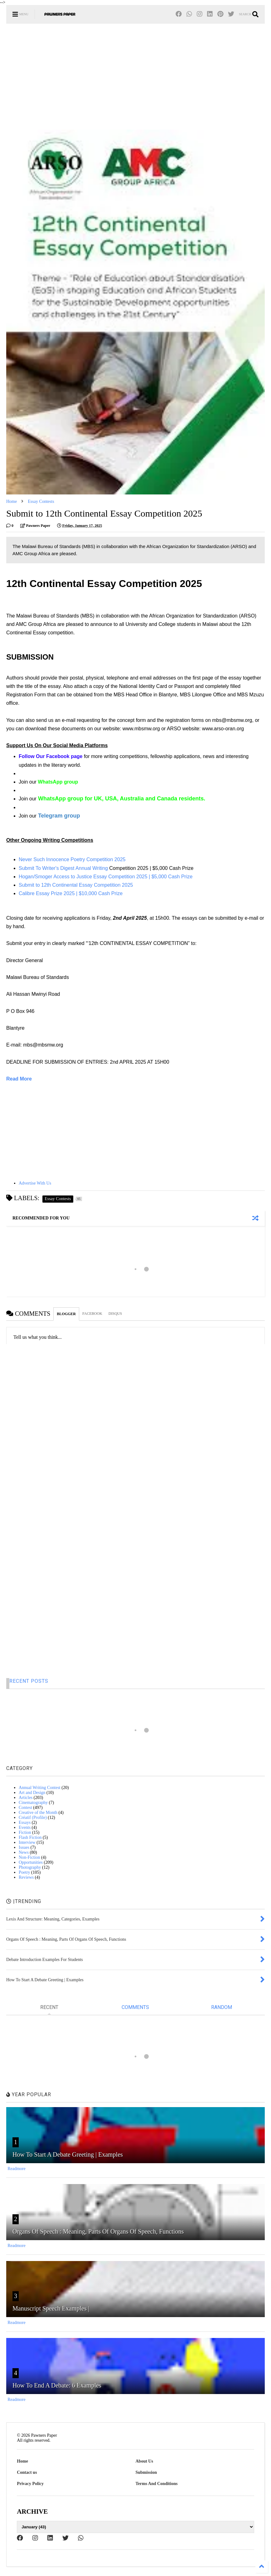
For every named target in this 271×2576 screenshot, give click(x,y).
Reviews (26, 1877)
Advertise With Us (35, 1183)
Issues (24, 1847)
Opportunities (31, 1862)
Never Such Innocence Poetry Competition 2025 (72, 859)
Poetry (24, 1872)
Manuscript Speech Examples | (51, 2308)
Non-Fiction (29, 1857)
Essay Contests (41, 501)
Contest (25, 1807)
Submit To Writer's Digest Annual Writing (63, 868)
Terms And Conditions (157, 2483)
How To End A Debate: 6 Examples (56, 2385)
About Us (144, 2461)
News (24, 1852)
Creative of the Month (38, 1812)
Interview (27, 1842)
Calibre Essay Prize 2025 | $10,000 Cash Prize (71, 893)
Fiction (25, 1832)
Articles (25, 1797)
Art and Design (32, 1792)
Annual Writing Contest (39, 1787)
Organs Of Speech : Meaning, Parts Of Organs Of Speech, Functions (98, 2231)
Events (25, 1827)
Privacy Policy (30, 2483)
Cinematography (33, 1802)
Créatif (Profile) (33, 1817)
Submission (146, 2472)
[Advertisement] (135, 76)
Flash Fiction (30, 1837)
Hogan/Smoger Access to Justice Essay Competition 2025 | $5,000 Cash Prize (105, 876)
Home (11, 501)
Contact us (27, 2472)
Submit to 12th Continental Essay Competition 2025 (76, 885)
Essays (25, 1822)
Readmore (16, 2168)
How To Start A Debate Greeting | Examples (67, 2154)
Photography (30, 1867)
